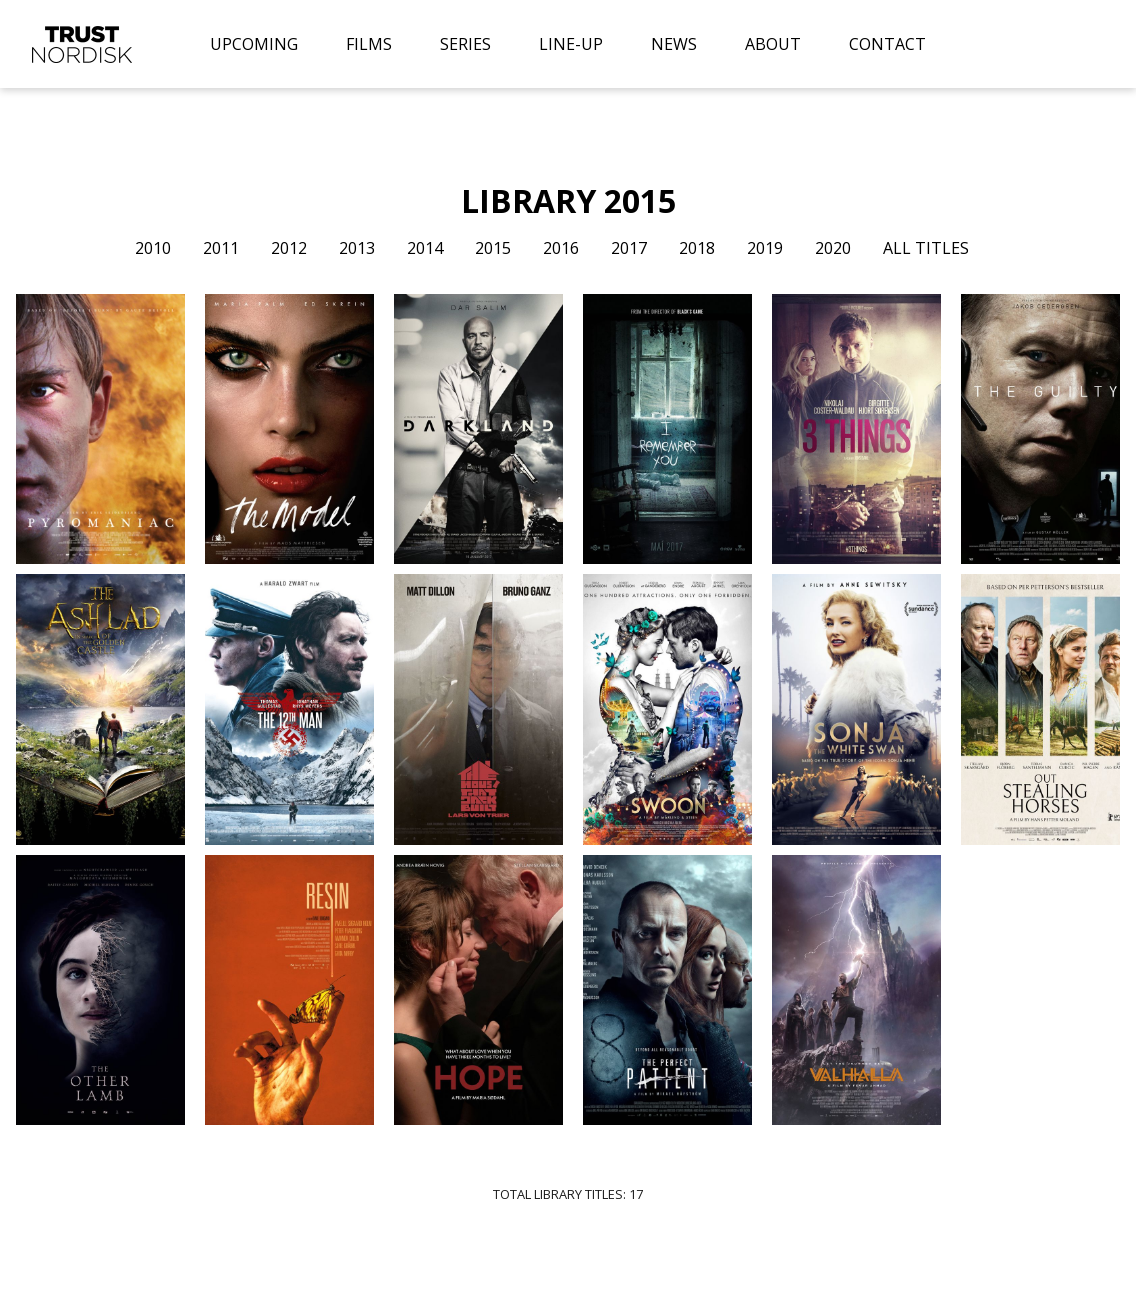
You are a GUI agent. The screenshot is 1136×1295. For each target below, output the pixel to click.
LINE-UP (571, 44)
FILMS (369, 44)
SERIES (465, 44)
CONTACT (887, 44)
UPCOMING (254, 44)
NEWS (674, 44)
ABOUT (773, 44)
